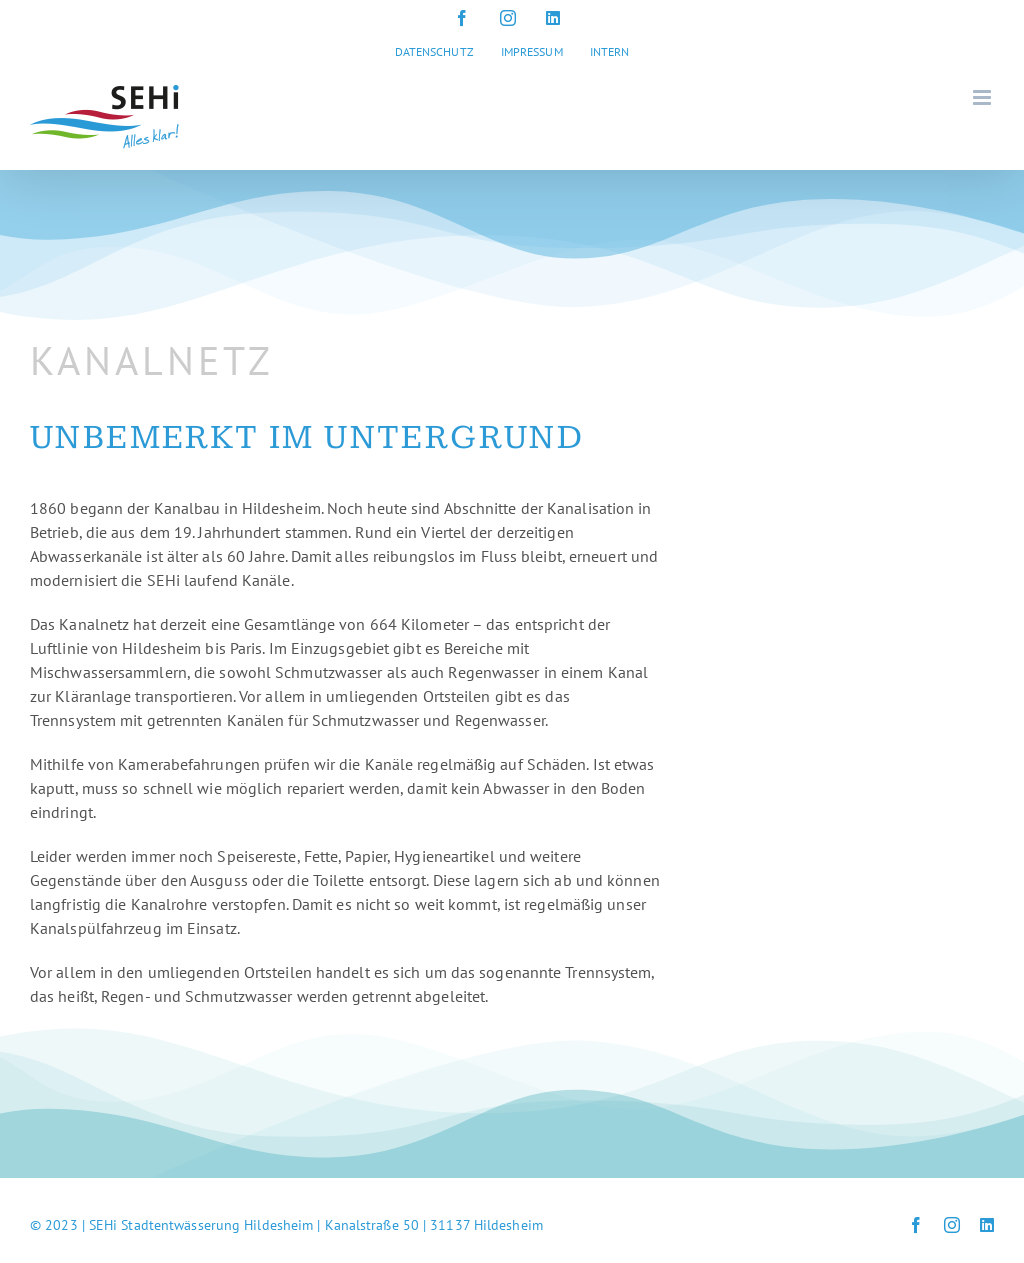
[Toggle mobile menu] (983, 97)
